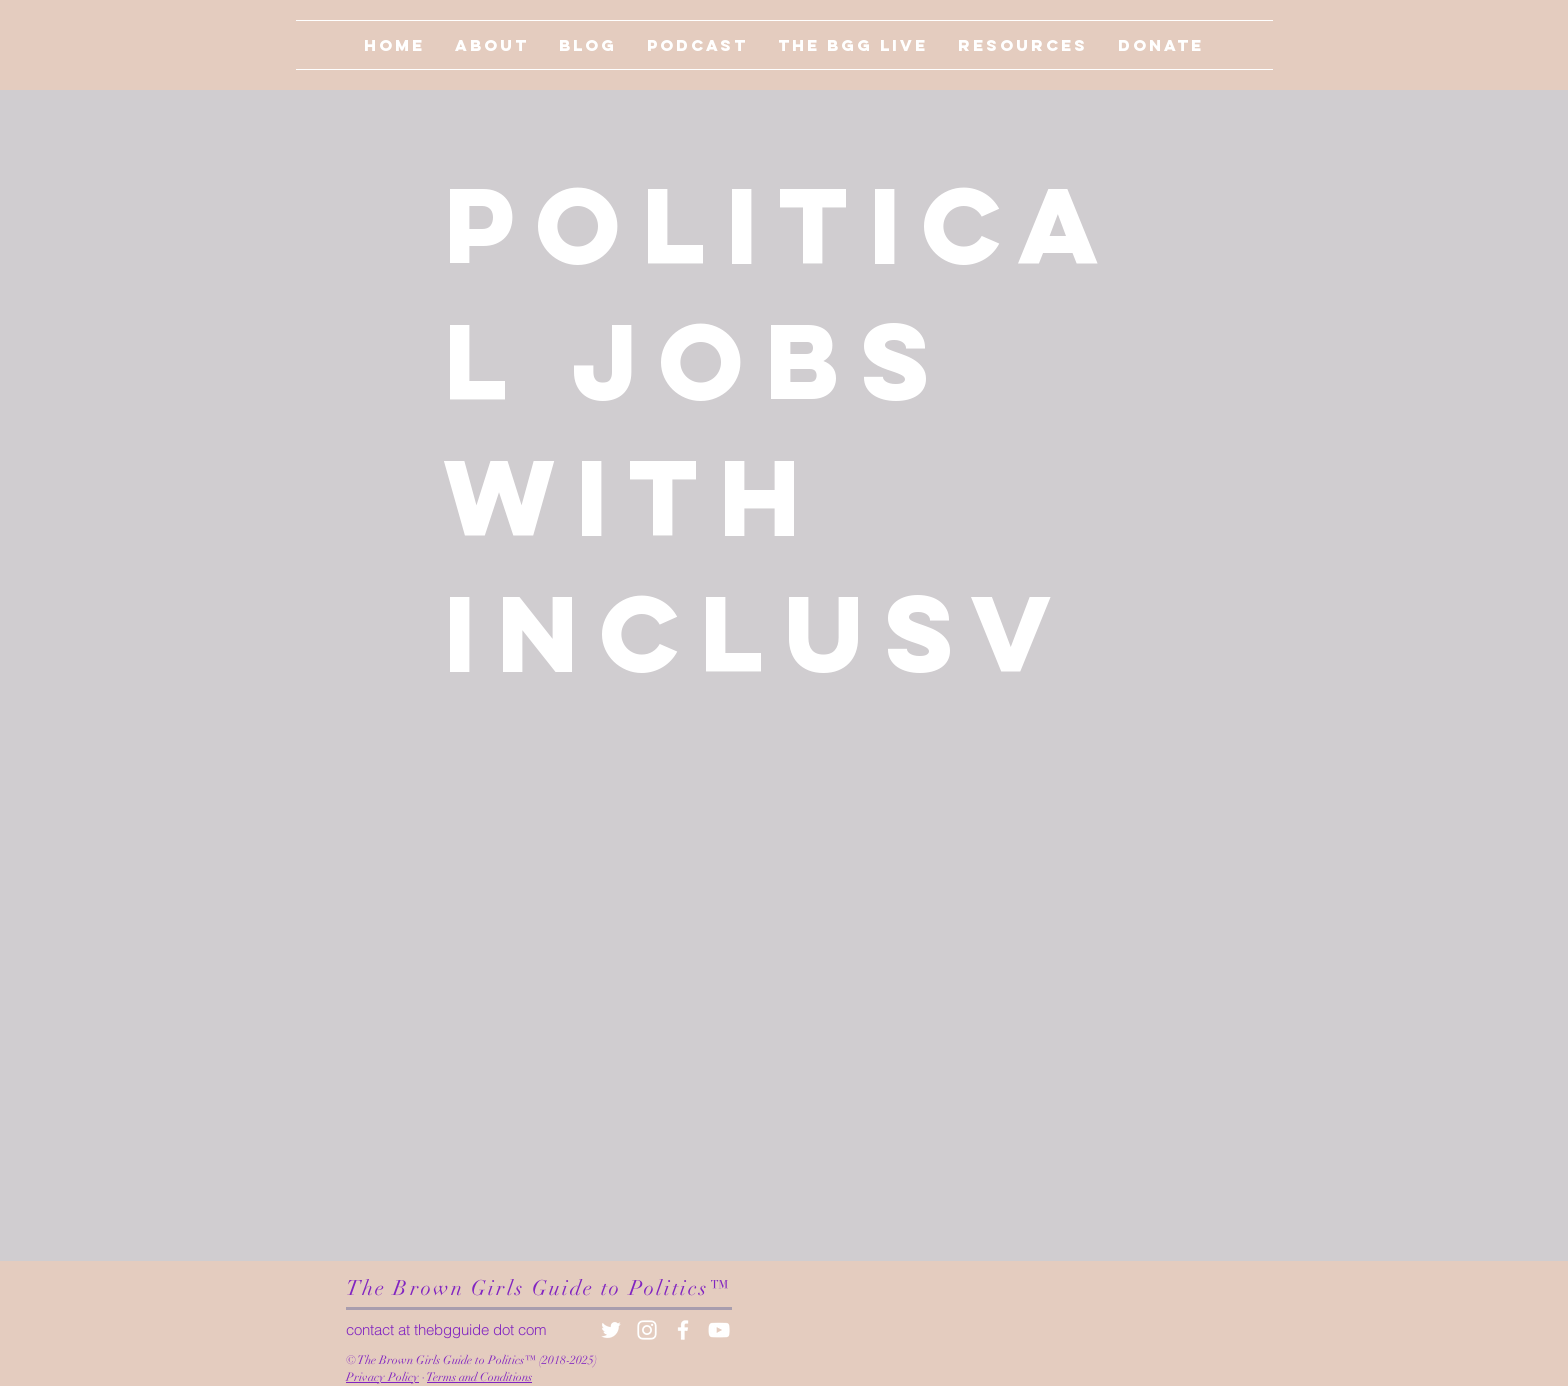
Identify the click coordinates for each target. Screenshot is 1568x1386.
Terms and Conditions (479, 1377)
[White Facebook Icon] (683, 1330)
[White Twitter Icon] (611, 1330)
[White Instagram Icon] (647, 1330)
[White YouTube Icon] (719, 1330)
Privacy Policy (382, 1377)
